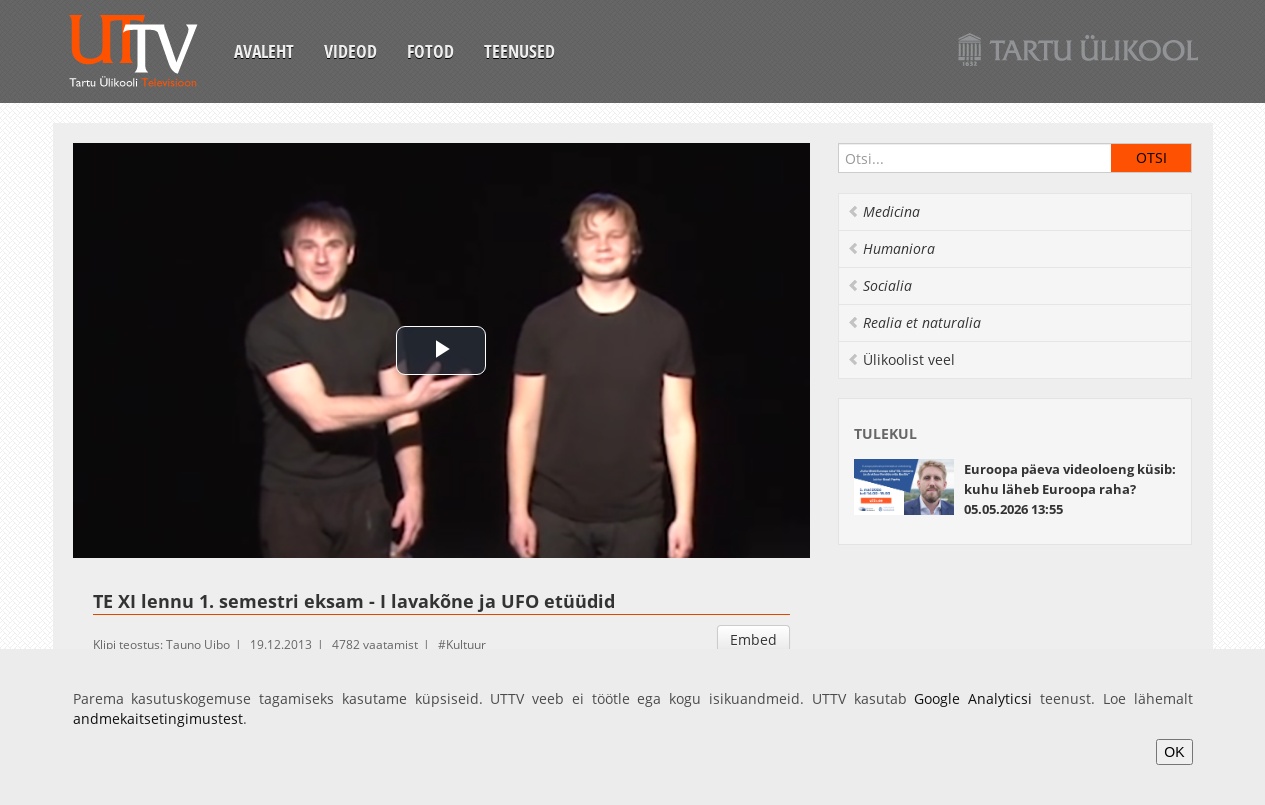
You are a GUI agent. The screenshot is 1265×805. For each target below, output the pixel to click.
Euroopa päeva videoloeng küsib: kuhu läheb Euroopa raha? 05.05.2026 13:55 (1070, 489)
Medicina (883, 211)
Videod (350, 51)
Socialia (879, 285)
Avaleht (264, 51)
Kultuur (466, 644)
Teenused (519, 51)
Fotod (430, 51)
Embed (753, 639)
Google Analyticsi (973, 698)
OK (1174, 752)
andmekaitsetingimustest (158, 718)
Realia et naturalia (914, 322)
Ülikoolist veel (901, 359)
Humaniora (891, 248)
